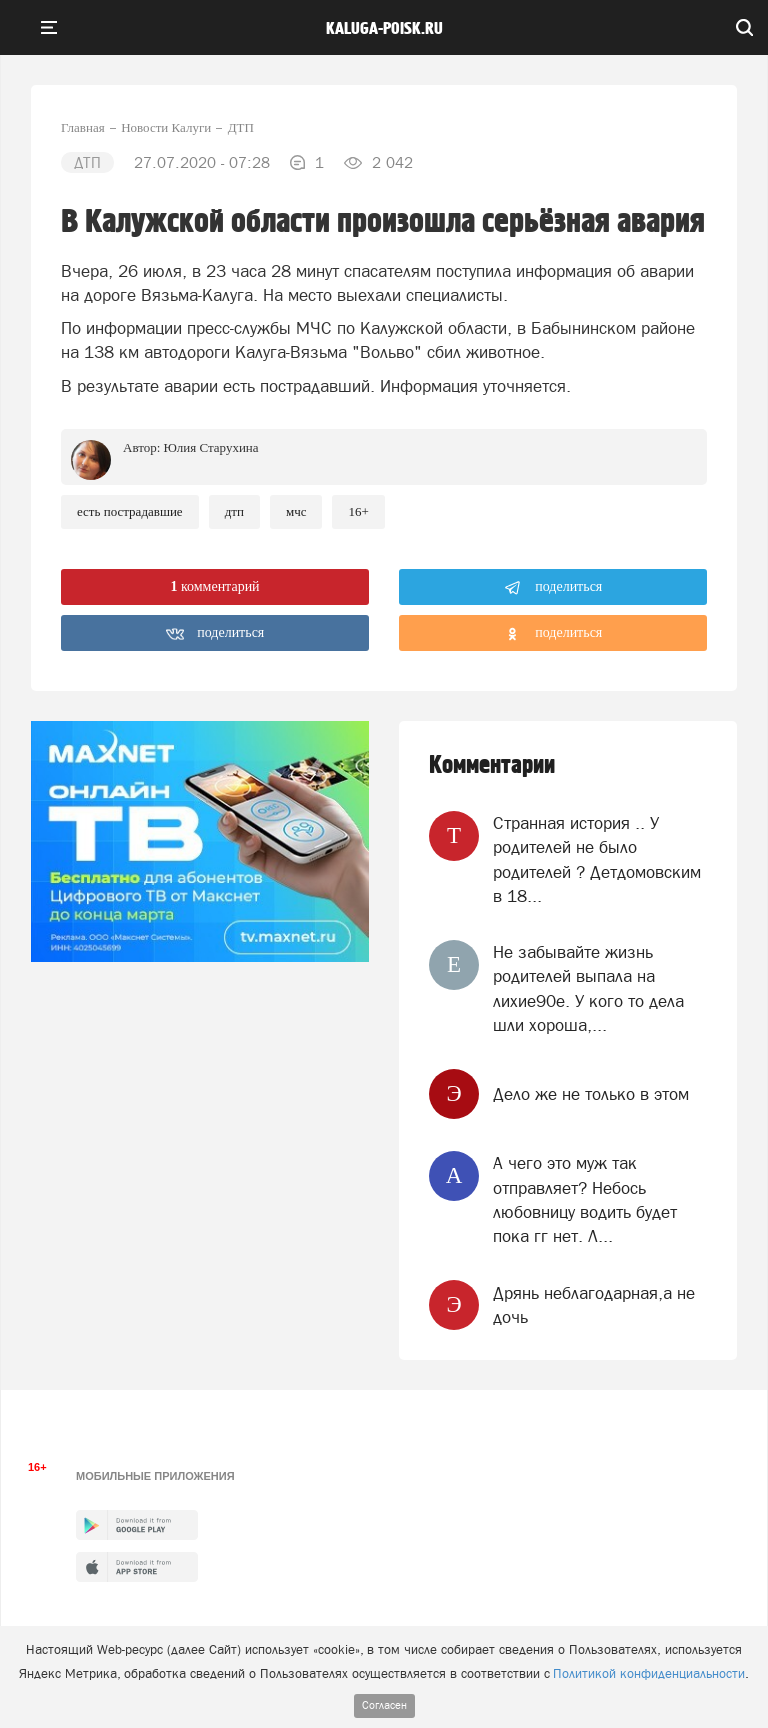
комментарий (214, 586)
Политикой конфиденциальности (649, 1673)
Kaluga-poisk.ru (384, 29)
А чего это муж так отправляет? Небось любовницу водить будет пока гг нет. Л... (585, 1199)
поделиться (553, 588)
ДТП (234, 511)
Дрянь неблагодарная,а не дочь (594, 1305)
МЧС (296, 511)
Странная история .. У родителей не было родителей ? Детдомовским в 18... (597, 859)
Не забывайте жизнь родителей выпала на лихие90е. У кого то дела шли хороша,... (588, 988)
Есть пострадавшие (130, 511)
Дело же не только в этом (591, 1094)
